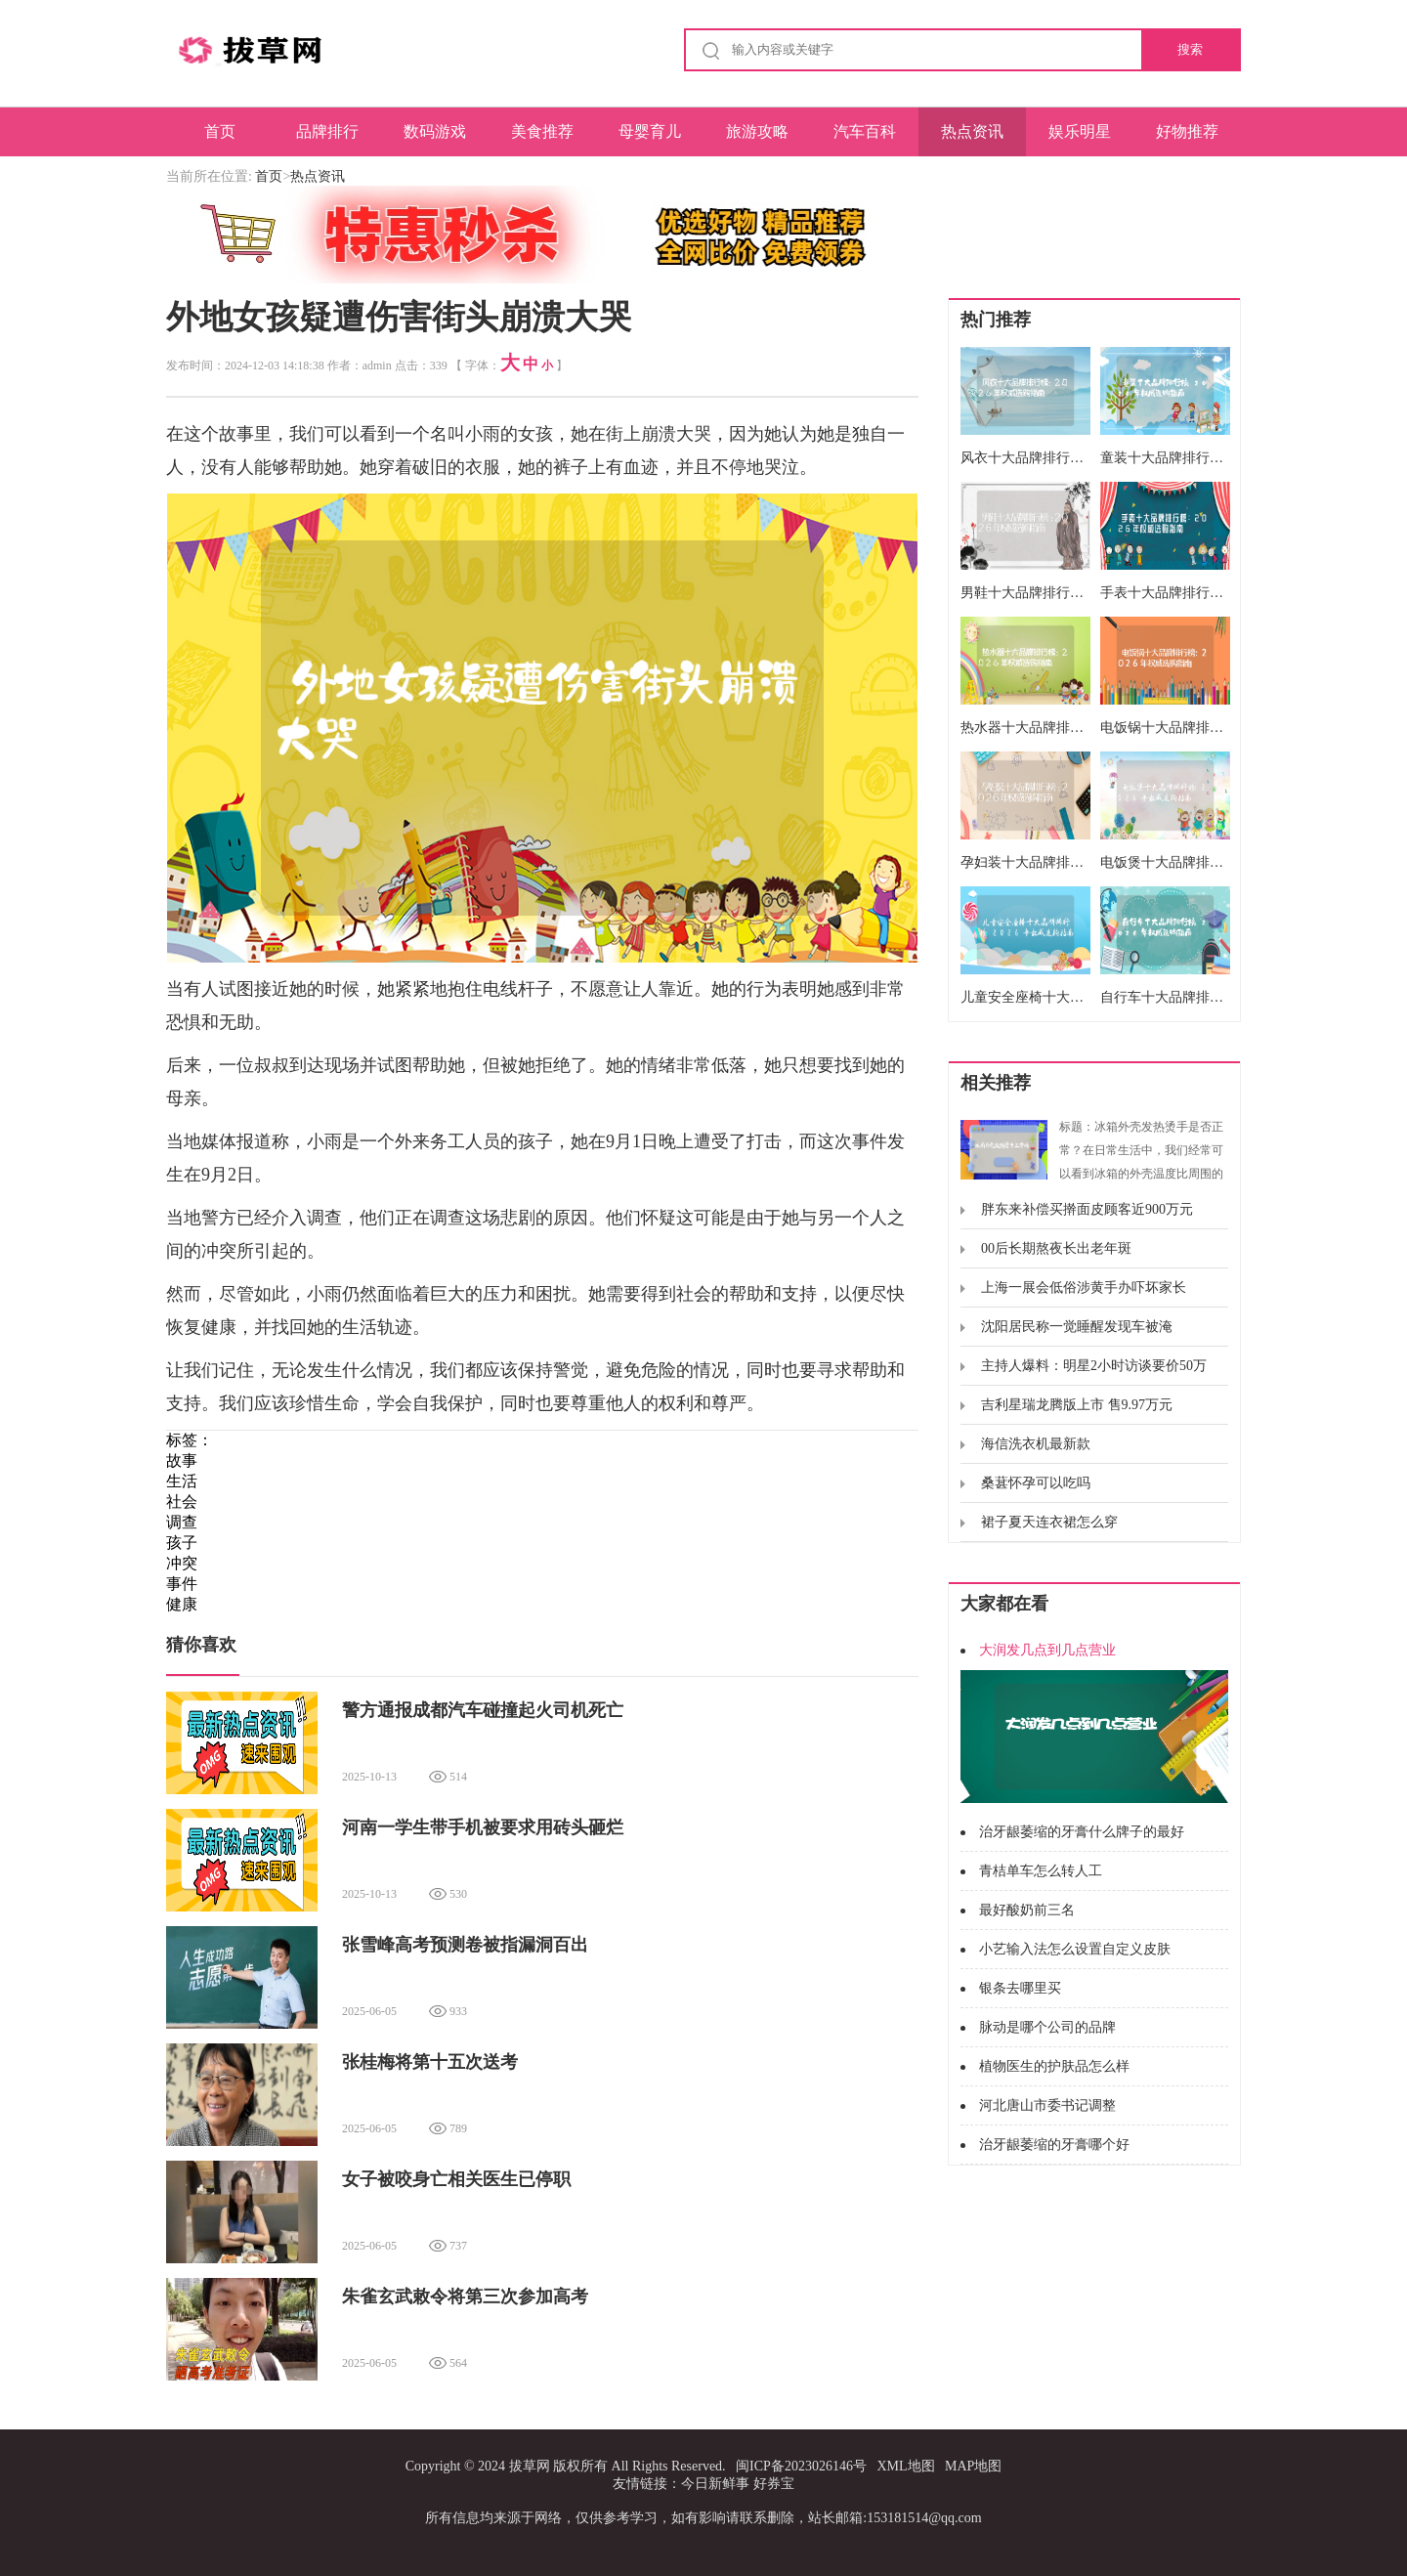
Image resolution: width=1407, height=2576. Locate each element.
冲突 (181, 1563)
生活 (181, 1481)
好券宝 (773, 2483)
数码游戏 (435, 131)
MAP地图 (973, 2466)
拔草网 (529, 2466)
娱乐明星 (1079, 131)
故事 (181, 1460)
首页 (219, 131)
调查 (181, 1522)
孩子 (181, 1542)
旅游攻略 (757, 131)
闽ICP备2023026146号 (801, 2466)
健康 (181, 1604)
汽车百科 (864, 131)
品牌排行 (327, 131)
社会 (181, 1501)
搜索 (1190, 49)
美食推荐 (542, 131)
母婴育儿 (649, 131)
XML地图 (905, 2466)
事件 (181, 1583)
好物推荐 (1187, 131)
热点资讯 (972, 131)
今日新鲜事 (715, 2483)
